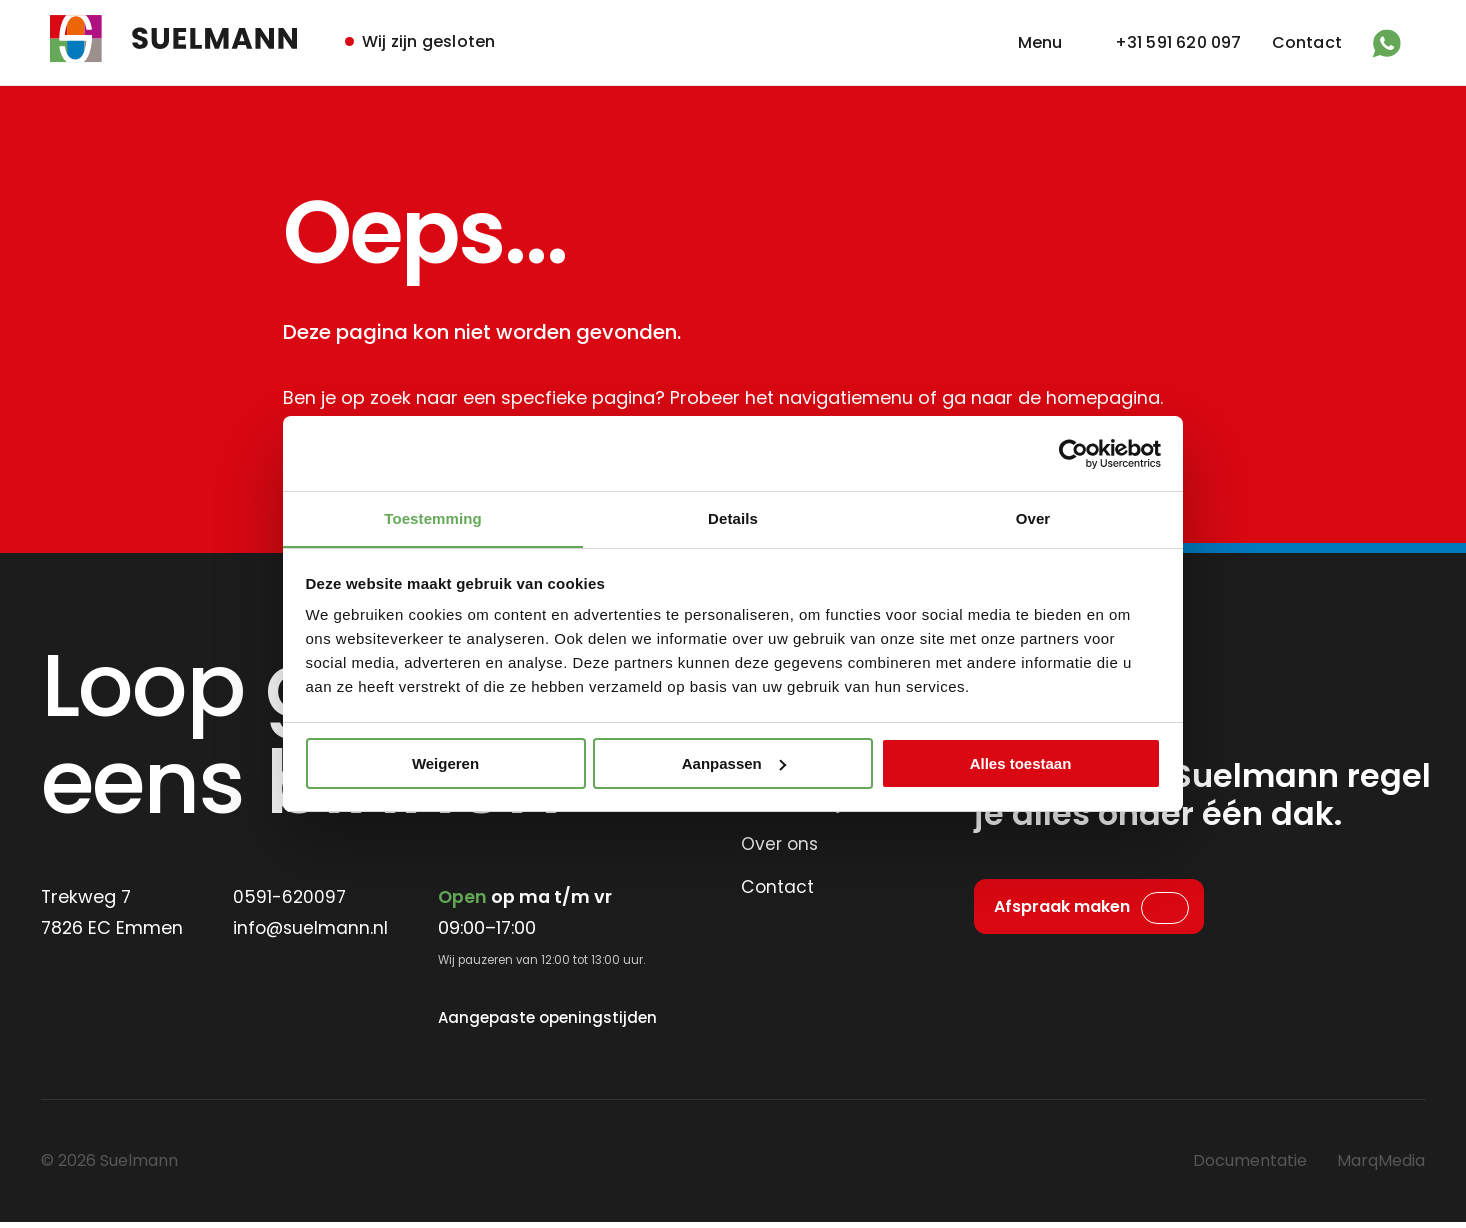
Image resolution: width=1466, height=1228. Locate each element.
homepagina (1103, 398)
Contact (1307, 42)
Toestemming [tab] (433, 518)
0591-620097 (292, 898)
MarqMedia (1381, 1166)
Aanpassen (734, 763)
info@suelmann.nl (314, 930)
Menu (1040, 42)
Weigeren (445, 763)
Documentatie (1250, 1166)
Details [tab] (733, 518)
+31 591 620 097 (1178, 42)
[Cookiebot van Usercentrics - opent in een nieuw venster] (1073, 453)
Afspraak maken (1062, 909)
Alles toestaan (1021, 763)
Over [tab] (1033, 518)
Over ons (781, 845)
